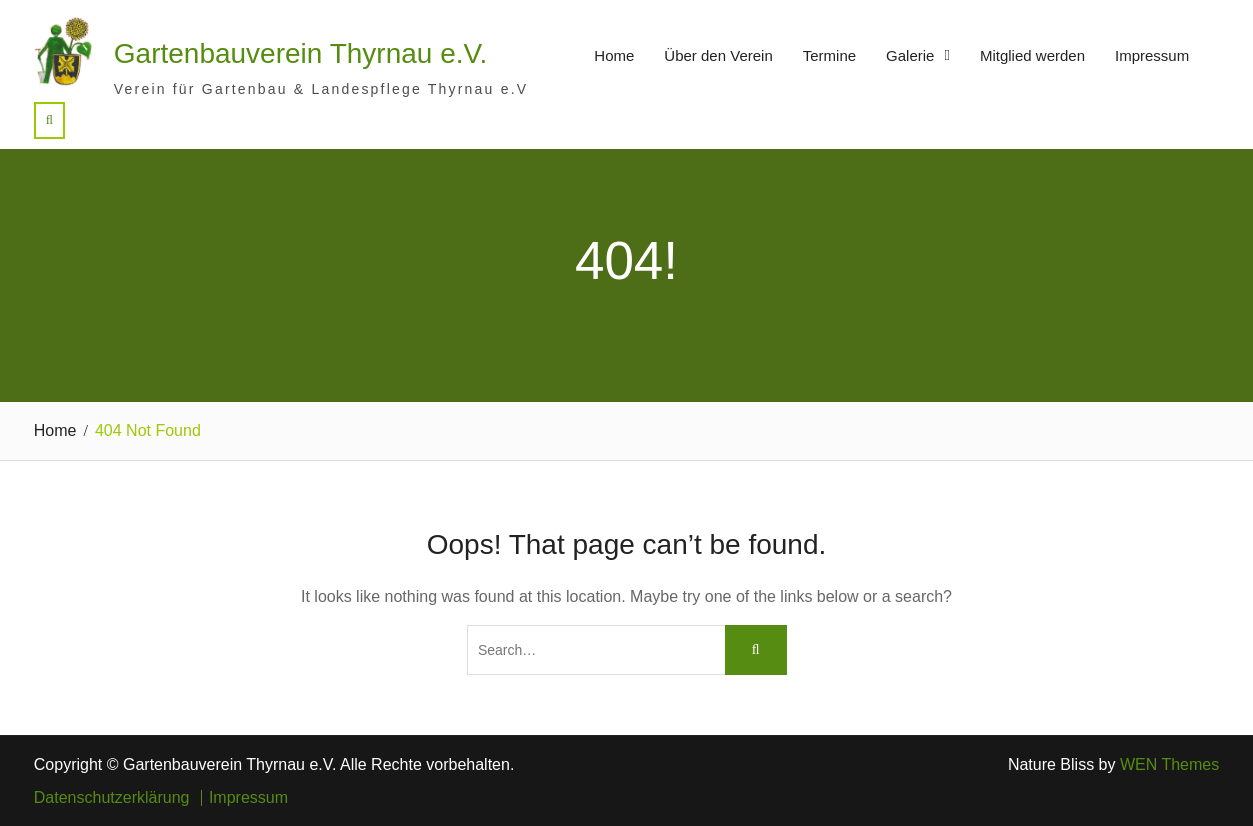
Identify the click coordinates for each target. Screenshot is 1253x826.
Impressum (1152, 55)
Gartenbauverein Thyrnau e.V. (301, 53)
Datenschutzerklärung (112, 798)
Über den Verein (718, 55)
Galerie (910, 55)
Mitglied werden (1032, 55)
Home (614, 55)
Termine (829, 55)
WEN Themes (1169, 764)
